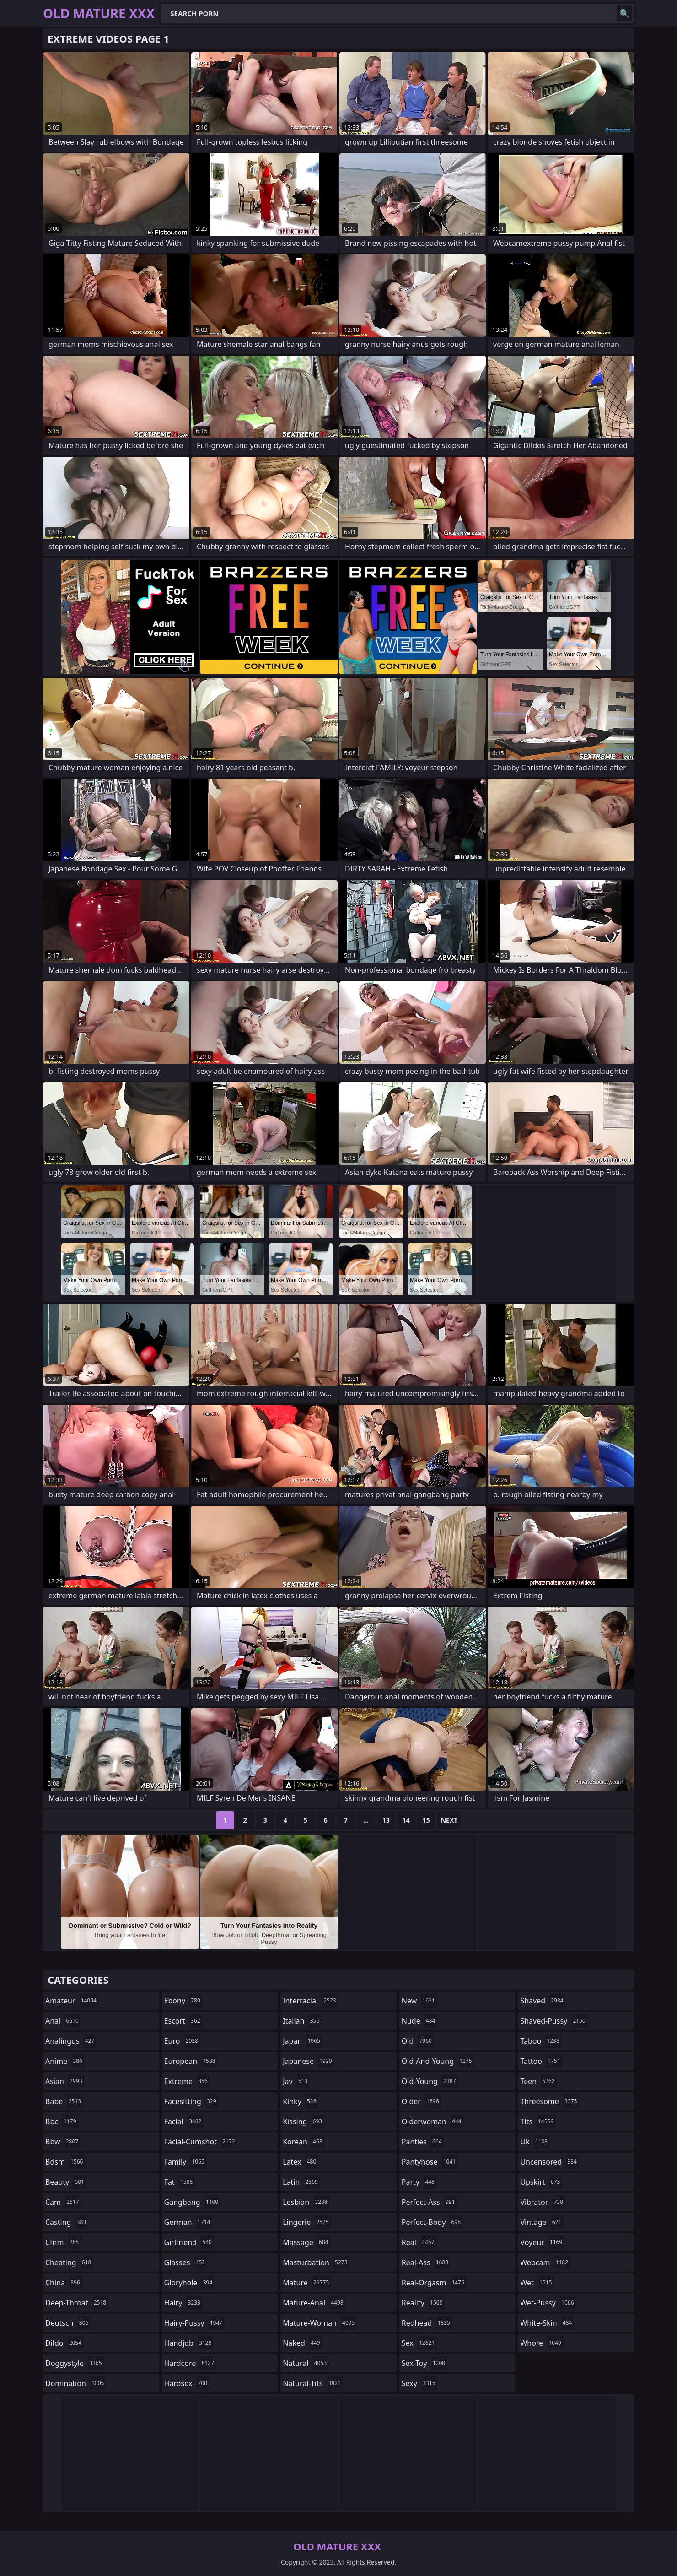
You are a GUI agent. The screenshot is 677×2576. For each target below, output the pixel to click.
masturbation (316, 2262)
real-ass (426, 2262)
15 (426, 1820)
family (185, 2162)
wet (537, 2282)
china (63, 2282)
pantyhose (430, 2162)
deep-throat (76, 2303)
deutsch (68, 2323)
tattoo (541, 2061)
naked (302, 2343)
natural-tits (313, 2383)
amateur (72, 2001)
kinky (300, 2101)
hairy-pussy (194, 2323)
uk (535, 2141)
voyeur (542, 2242)
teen (538, 2081)
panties (423, 2141)
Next (449, 1820)
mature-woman (320, 2323)
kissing (303, 2121)
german (188, 2222)
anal (63, 2021)
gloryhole (189, 2282)
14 (406, 1820)
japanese (308, 2061)
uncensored (549, 2162)
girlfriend (189, 2242)
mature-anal (314, 2303)
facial (184, 2121)
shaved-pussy (553, 2021)
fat (179, 2182)
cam (63, 2202)
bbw (63, 2141)
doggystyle (74, 2363)
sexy (420, 2383)
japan (302, 2041)
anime (65, 2061)
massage (306, 2242)
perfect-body (432, 2222)
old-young (430, 2081)
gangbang (192, 2202)
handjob (189, 2343)
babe (64, 2101)
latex (300, 2162)
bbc (62, 2121)
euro (182, 2041)
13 (386, 1820)
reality (423, 2303)
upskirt (541, 2182)
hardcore (190, 2363)
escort (183, 2021)
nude (420, 2021)
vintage (542, 2222)
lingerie (307, 2222)
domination (75, 2383)
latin (301, 2182)
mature (307, 2282)
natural (306, 2363)
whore (541, 2343)
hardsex (187, 2383)
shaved (542, 2001)
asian (65, 2081)
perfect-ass (429, 2202)
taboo (540, 2041)
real (419, 2242)
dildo (64, 2343)
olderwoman (433, 2121)
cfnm (63, 2242)
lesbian (306, 2202)
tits (538, 2121)
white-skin (547, 2323)
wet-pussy (548, 2303)
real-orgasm (434, 2282)
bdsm (65, 2162)
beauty (65, 2182)
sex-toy (424, 2363)
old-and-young (438, 2061)
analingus (71, 2041)
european (191, 2061)
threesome (549, 2101)
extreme (187, 2081)
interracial (310, 2001)
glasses (186, 2262)
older (421, 2101)
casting (66, 2222)
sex (419, 2343)
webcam (545, 2262)
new (419, 2001)
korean (304, 2141)
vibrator (542, 2202)
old (418, 2041)
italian (302, 2021)
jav (296, 2081)
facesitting (191, 2101)
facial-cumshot (200, 2141)
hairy (183, 2303)
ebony (183, 2001)
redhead (427, 2323)
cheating (69, 2262)
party (419, 2182)
